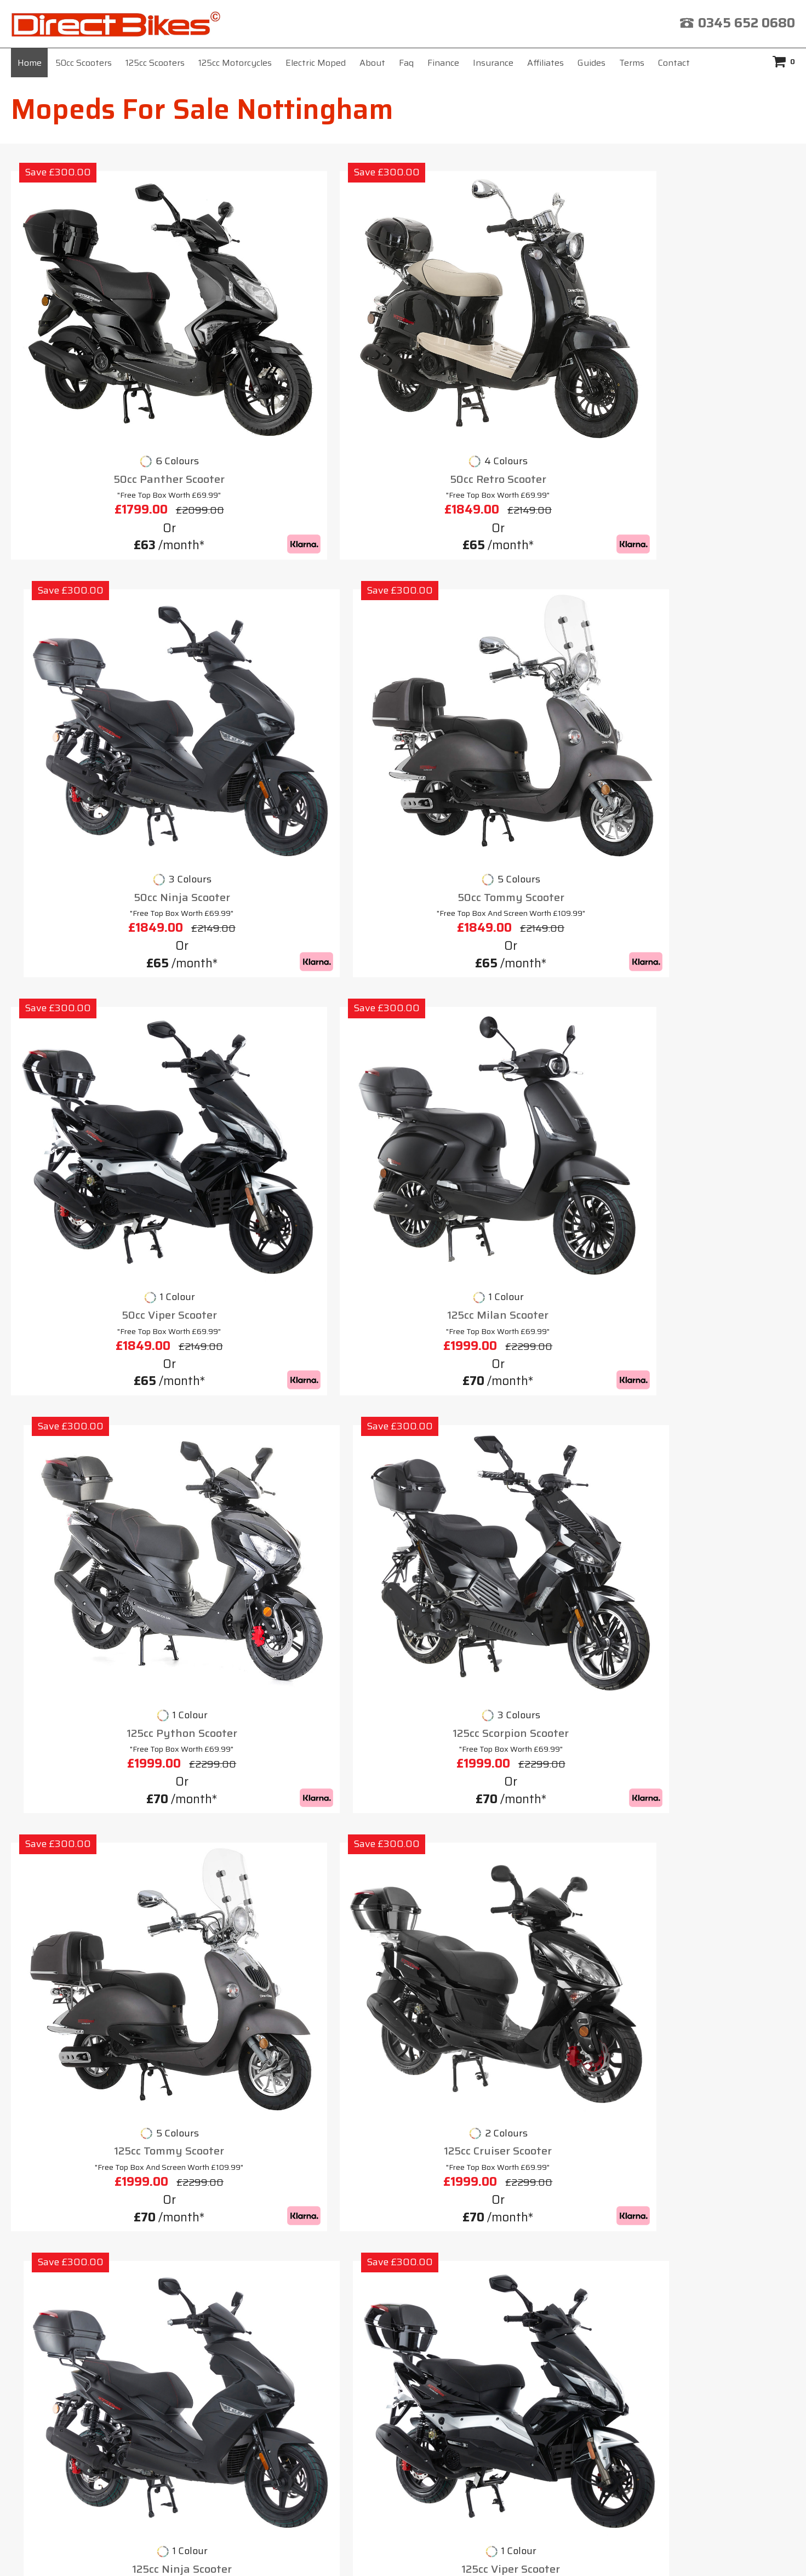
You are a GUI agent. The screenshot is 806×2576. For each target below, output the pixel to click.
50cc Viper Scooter (103, 665)
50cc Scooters (83, 63)
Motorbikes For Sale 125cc (90, 2245)
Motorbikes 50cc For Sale (89, 2226)
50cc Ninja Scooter (503, 363)
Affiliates (545, 63)
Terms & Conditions (460, 2299)
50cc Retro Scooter (303, 363)
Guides (591, 63)
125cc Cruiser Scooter (303, 966)
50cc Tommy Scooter (703, 363)
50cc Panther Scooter (102, 363)
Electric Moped (315, 63)
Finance (443, 63)
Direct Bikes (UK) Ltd (399, 2551)
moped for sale (663, 1696)
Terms (631, 63)
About (372, 63)
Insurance (493, 63)
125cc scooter (143, 1529)
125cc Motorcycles (235, 63)
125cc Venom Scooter (503, 1267)
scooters (301, 1482)
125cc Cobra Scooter (703, 1267)
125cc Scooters (155, 63)
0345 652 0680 (746, 23)
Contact (674, 63)
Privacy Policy (569, 2299)
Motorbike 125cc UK (77, 2187)
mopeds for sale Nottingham (497, 1428)
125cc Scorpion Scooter (703, 665)
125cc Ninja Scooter (503, 966)
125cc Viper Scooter (703, 966)
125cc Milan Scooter (302, 665)
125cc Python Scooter (503, 665)
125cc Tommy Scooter (103, 966)
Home (30, 63)
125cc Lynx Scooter (303, 1267)
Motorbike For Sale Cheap (90, 2206)
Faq (406, 63)
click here (601, 2442)
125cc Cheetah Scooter (103, 1267)
